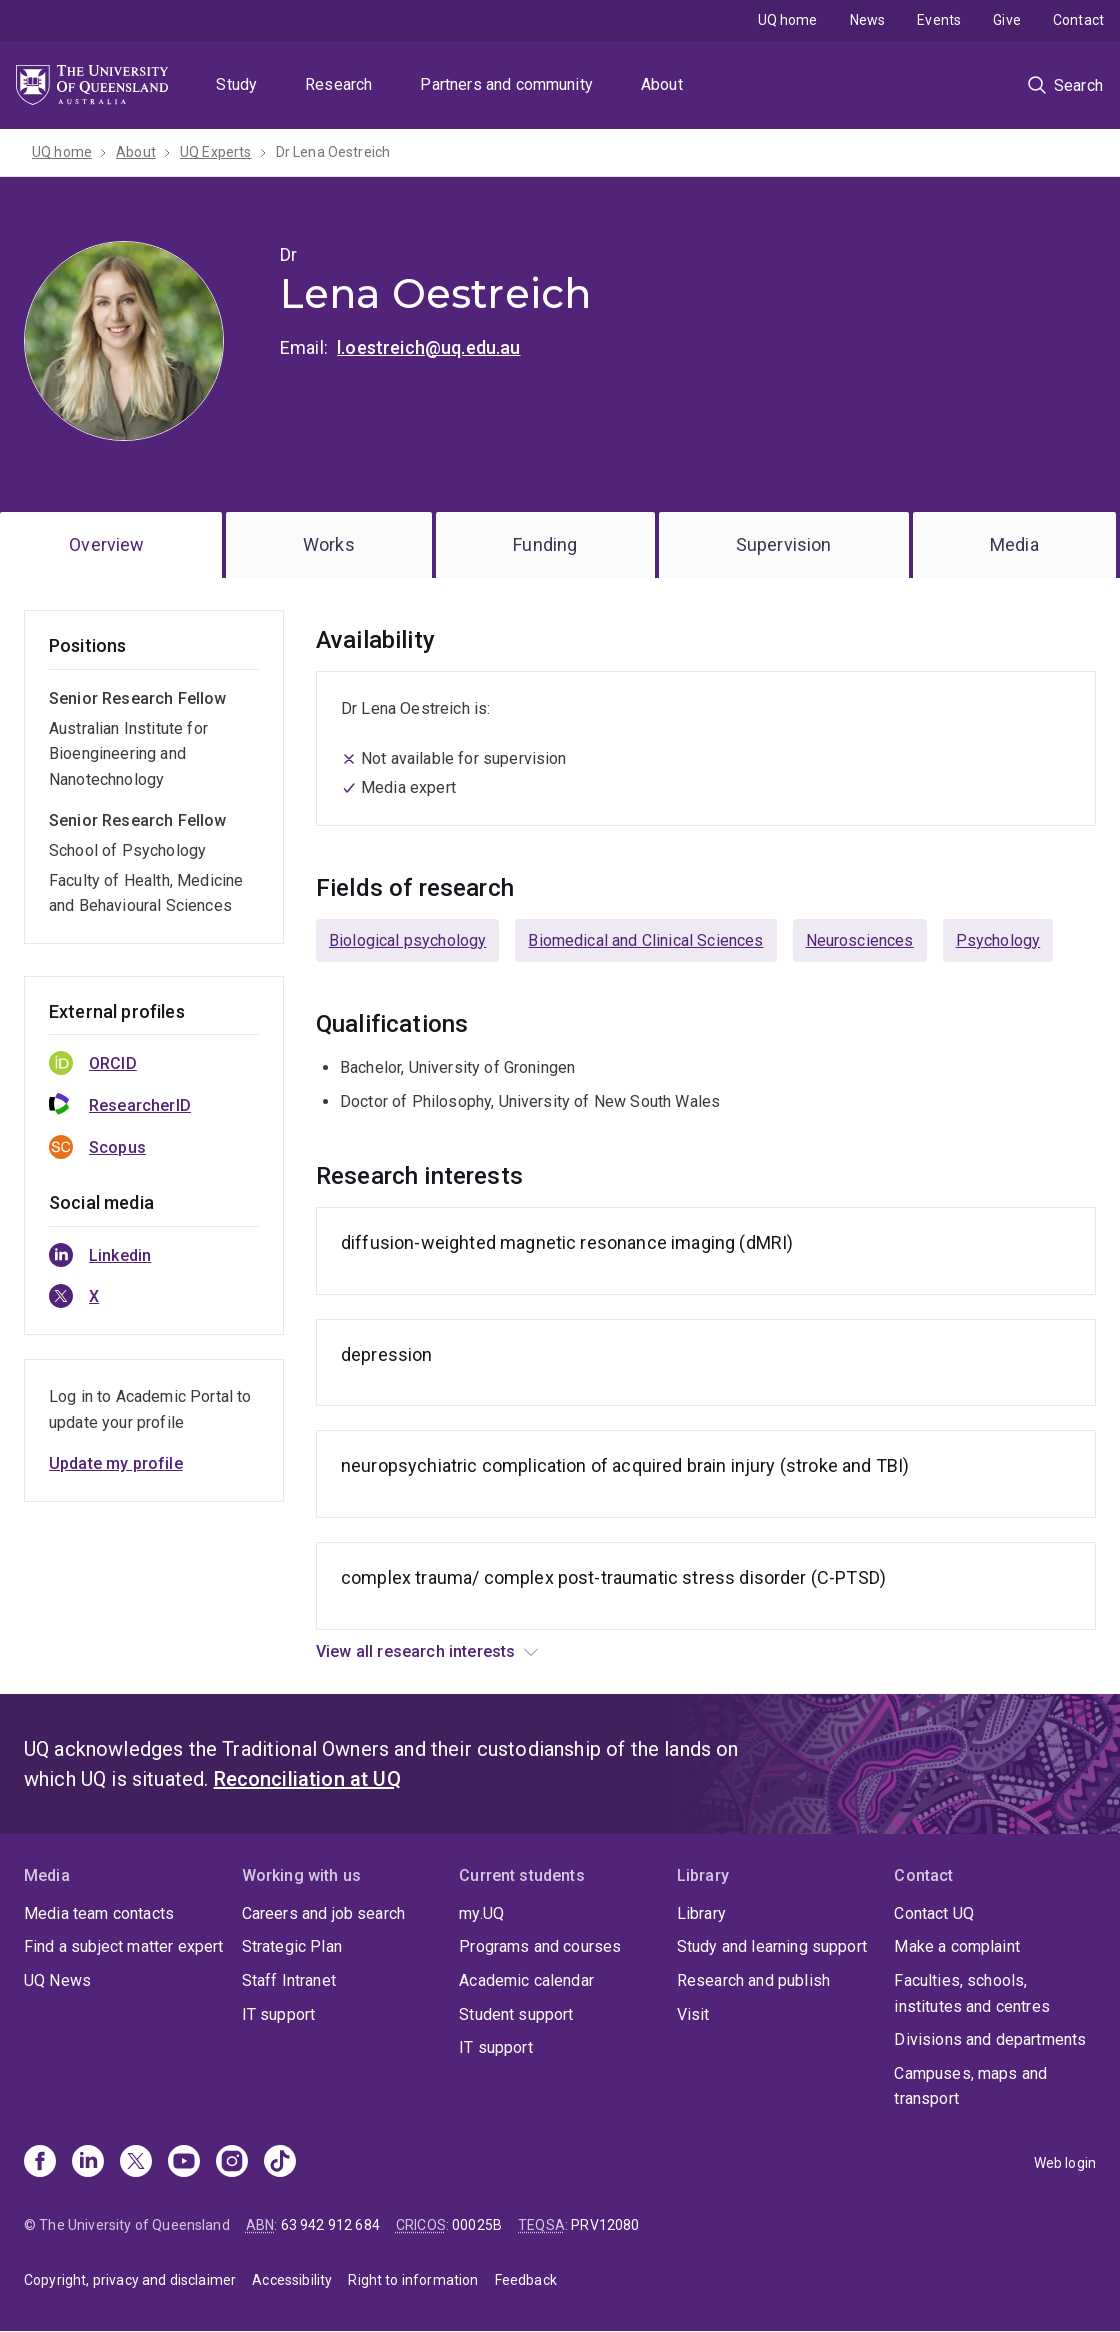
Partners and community (506, 84)
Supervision (784, 544)
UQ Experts (216, 152)
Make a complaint (957, 1946)
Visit (693, 2014)
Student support (516, 2014)
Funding (545, 544)
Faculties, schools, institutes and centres (972, 1993)
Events (939, 20)
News (868, 20)
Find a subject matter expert (123, 1946)
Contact (1078, 20)
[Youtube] (184, 2163)
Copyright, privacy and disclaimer (130, 2280)
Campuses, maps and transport (970, 2086)
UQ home (788, 20)
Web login (1065, 2163)
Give (1007, 20)
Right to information (413, 2280)
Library (701, 1913)
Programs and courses (540, 1946)
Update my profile (116, 1463)
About (662, 84)
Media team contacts (99, 1913)
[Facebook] (40, 2163)
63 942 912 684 (330, 2225)
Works (329, 544)
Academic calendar (526, 1980)
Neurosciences (860, 940)
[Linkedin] (88, 2163)
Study (236, 84)
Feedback (526, 2280)
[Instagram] (232, 2163)
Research (338, 84)
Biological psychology (407, 940)
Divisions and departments (990, 2039)
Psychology (998, 940)
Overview (106, 544)
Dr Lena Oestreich (333, 152)
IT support (279, 2014)
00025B (477, 2225)
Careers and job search (324, 1913)
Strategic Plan (292, 1946)
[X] (136, 2163)
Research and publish (753, 1980)
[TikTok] (280, 2163)
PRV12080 (605, 2225)
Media (1014, 544)
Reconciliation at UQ (307, 1779)
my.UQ (481, 1913)
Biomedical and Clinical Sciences (645, 940)
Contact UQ (934, 1913)
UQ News (57, 1980)
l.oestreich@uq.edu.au (428, 347)
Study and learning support (772, 1946)
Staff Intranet (289, 1980)
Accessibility (292, 2280)
